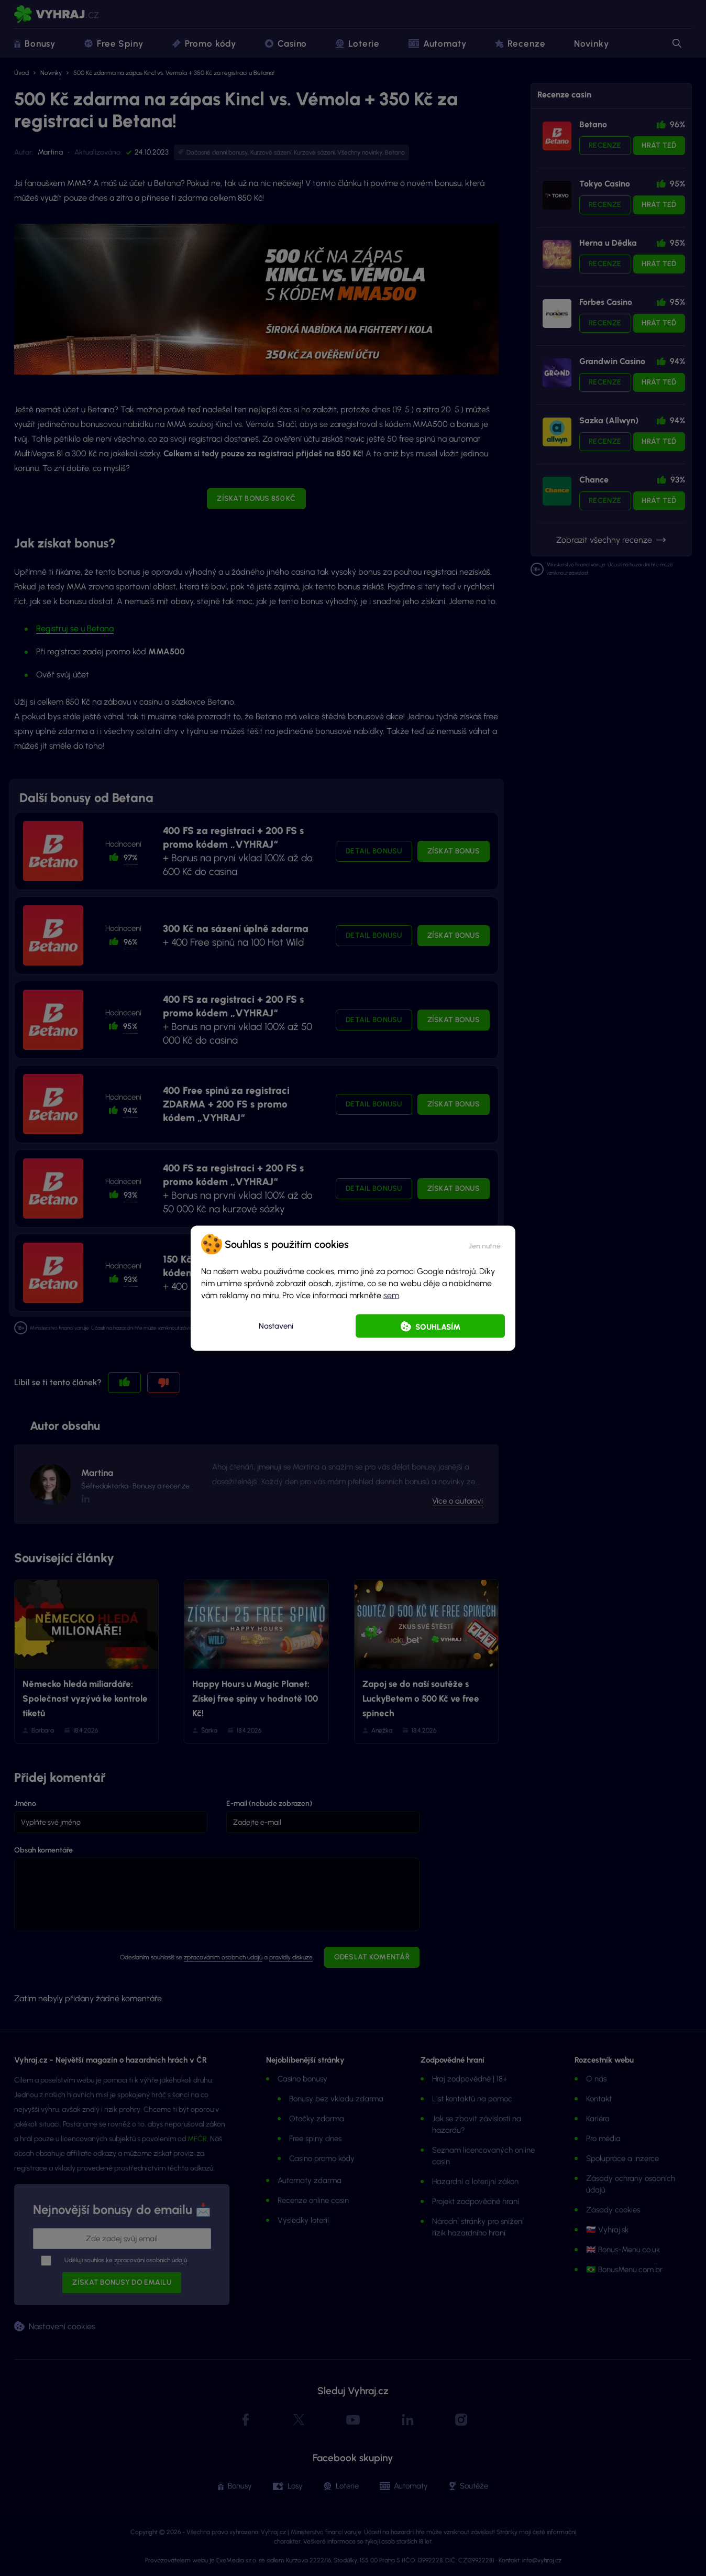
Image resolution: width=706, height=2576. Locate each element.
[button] (485, 1243)
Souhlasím (437, 1326)
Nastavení (276, 1326)
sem (391, 1295)
